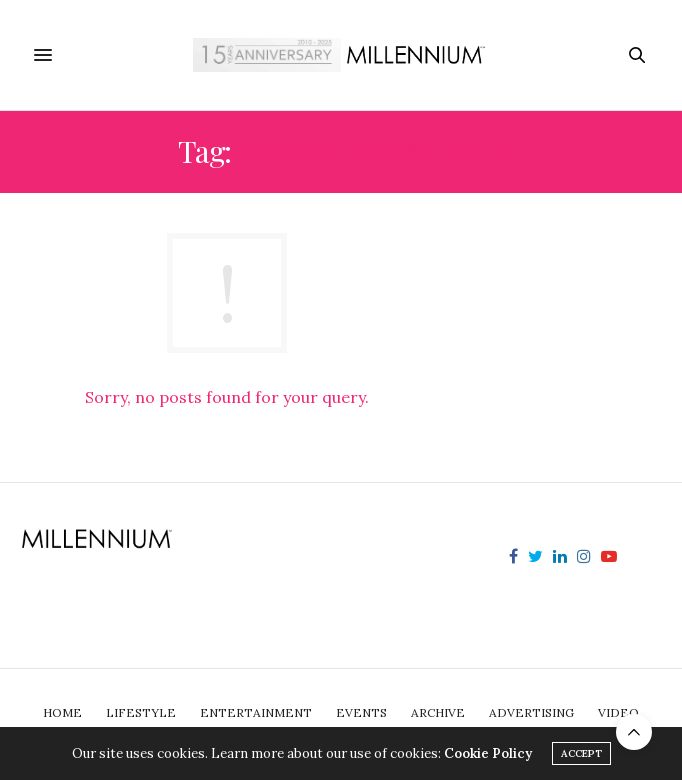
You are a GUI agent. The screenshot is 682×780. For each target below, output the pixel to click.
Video (618, 712)
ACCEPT (581, 753)
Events (361, 712)
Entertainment (256, 712)
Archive (438, 712)
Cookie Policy (488, 753)
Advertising (531, 712)
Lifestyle (141, 712)
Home (62, 712)
